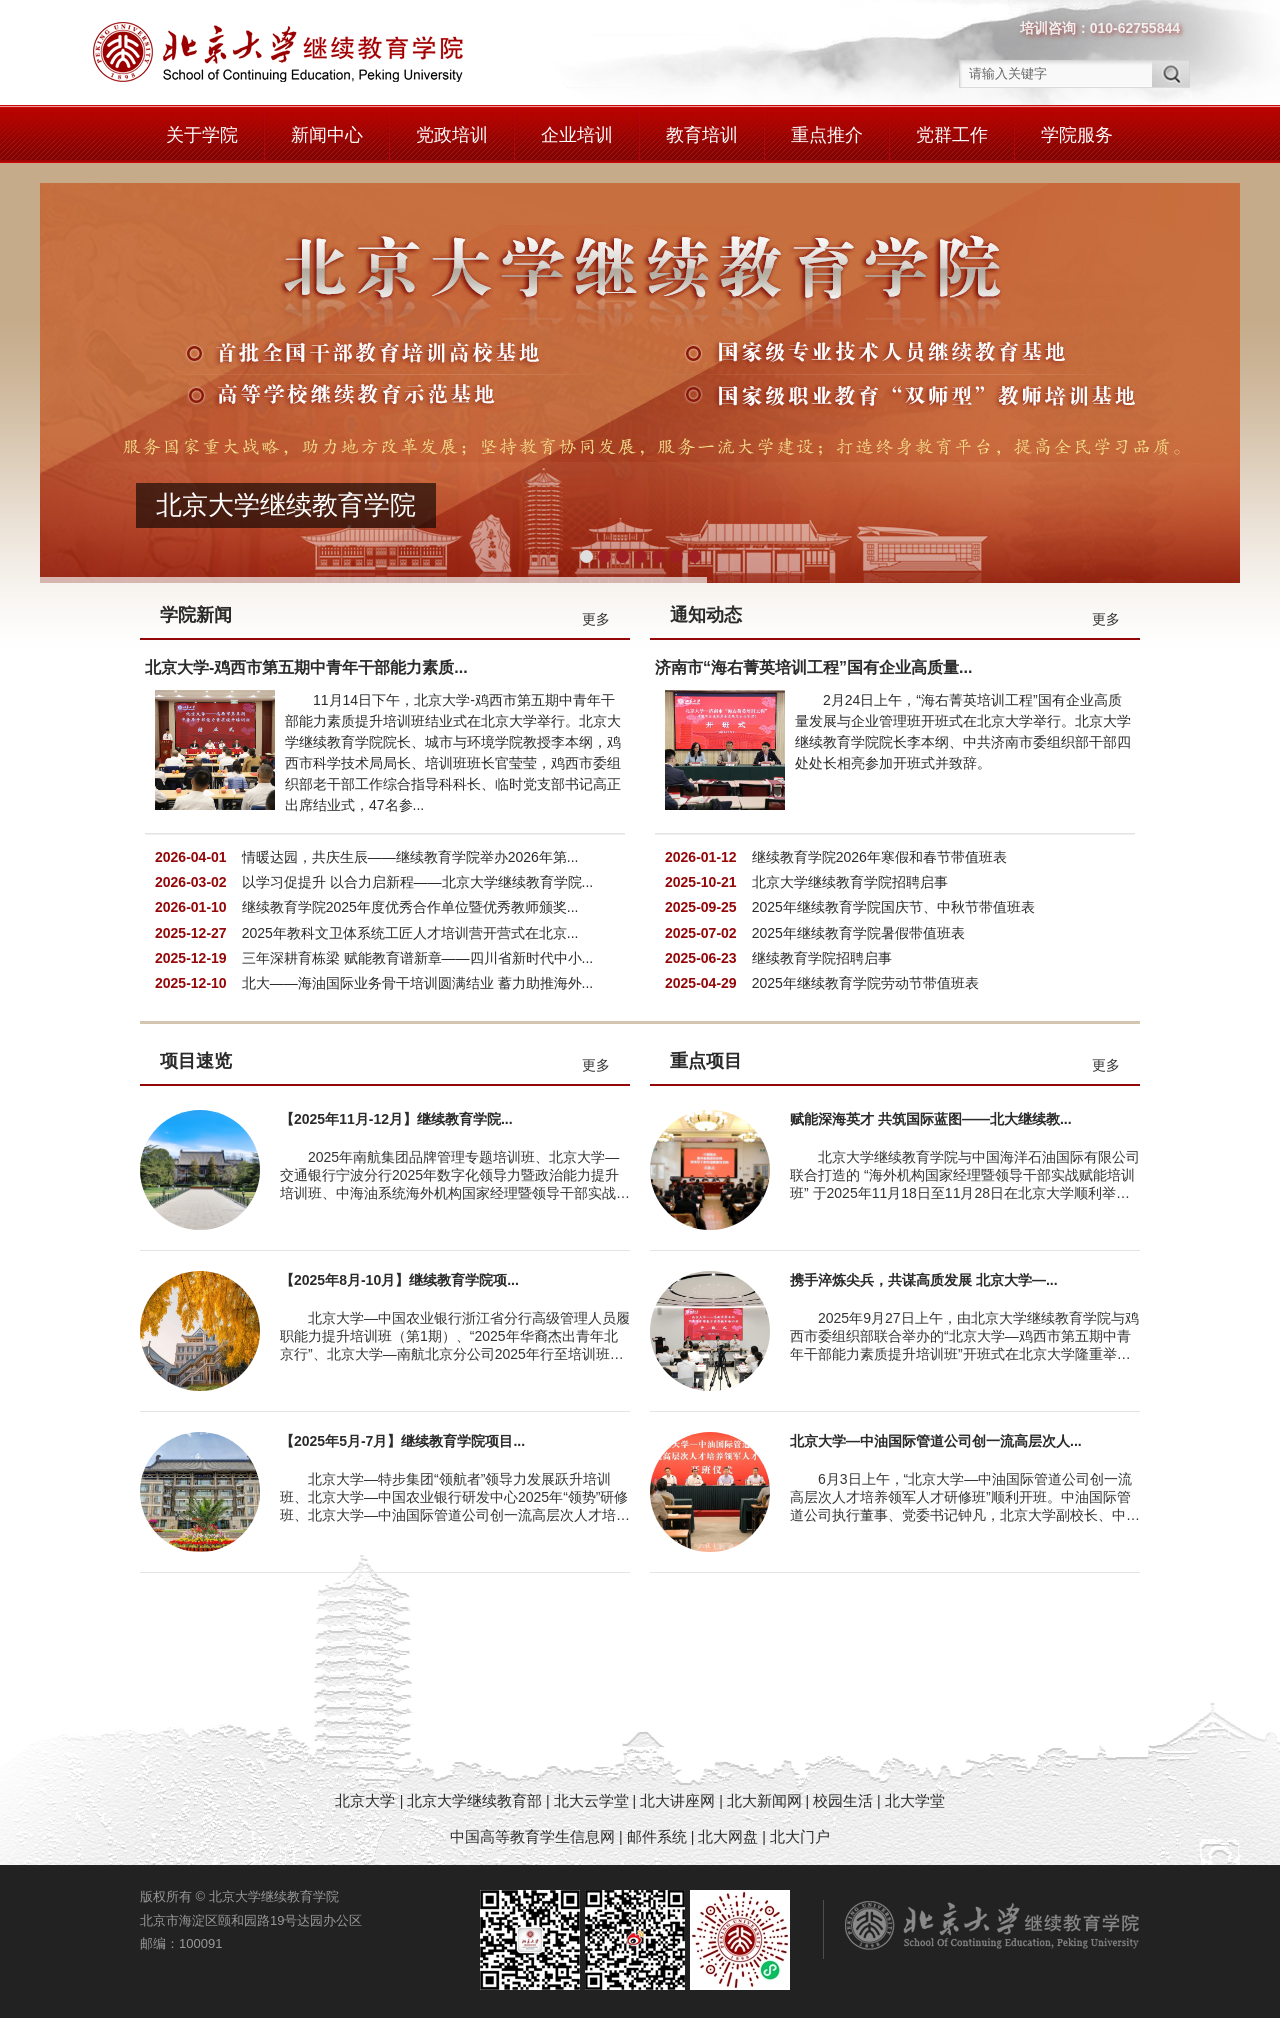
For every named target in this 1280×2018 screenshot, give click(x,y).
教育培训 (702, 135)
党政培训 (452, 135)
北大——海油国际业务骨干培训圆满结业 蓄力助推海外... (418, 983)
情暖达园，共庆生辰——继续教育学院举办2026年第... (410, 857)
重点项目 (706, 1061)
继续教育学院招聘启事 (822, 958)
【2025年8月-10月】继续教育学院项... (399, 1280)
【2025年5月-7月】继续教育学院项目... (402, 1441)
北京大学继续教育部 (474, 1800)
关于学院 (202, 135)
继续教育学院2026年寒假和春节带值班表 (879, 857)
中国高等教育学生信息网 (532, 1836)
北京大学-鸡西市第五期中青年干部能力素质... (306, 667)
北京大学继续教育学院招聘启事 (850, 882)
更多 (596, 619)
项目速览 (196, 1061)
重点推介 (827, 135)
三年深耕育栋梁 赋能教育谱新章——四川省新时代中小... (418, 958)
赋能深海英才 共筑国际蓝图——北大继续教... (931, 1119)
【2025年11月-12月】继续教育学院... (396, 1119)
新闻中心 (327, 135)
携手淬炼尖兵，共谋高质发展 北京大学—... (924, 1280)
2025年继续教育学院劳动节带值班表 (865, 983)
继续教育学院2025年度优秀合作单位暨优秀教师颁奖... (410, 907)
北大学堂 (915, 1800)
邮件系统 (659, 1836)
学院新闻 (196, 615)
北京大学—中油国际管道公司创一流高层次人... (936, 1441)
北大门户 (800, 1836)
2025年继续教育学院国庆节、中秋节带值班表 (893, 907)
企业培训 (577, 135)
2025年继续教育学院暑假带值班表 (858, 933)
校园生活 (843, 1800)
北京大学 (367, 1800)
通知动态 (706, 615)
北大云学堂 (591, 1800)
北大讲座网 (679, 1800)
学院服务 (1077, 135)
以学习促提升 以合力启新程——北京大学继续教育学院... (418, 882)
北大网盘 (728, 1836)
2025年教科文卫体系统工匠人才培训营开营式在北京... (410, 933)
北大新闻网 (764, 1800)
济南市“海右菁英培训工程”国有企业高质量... (813, 667)
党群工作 (952, 135)
